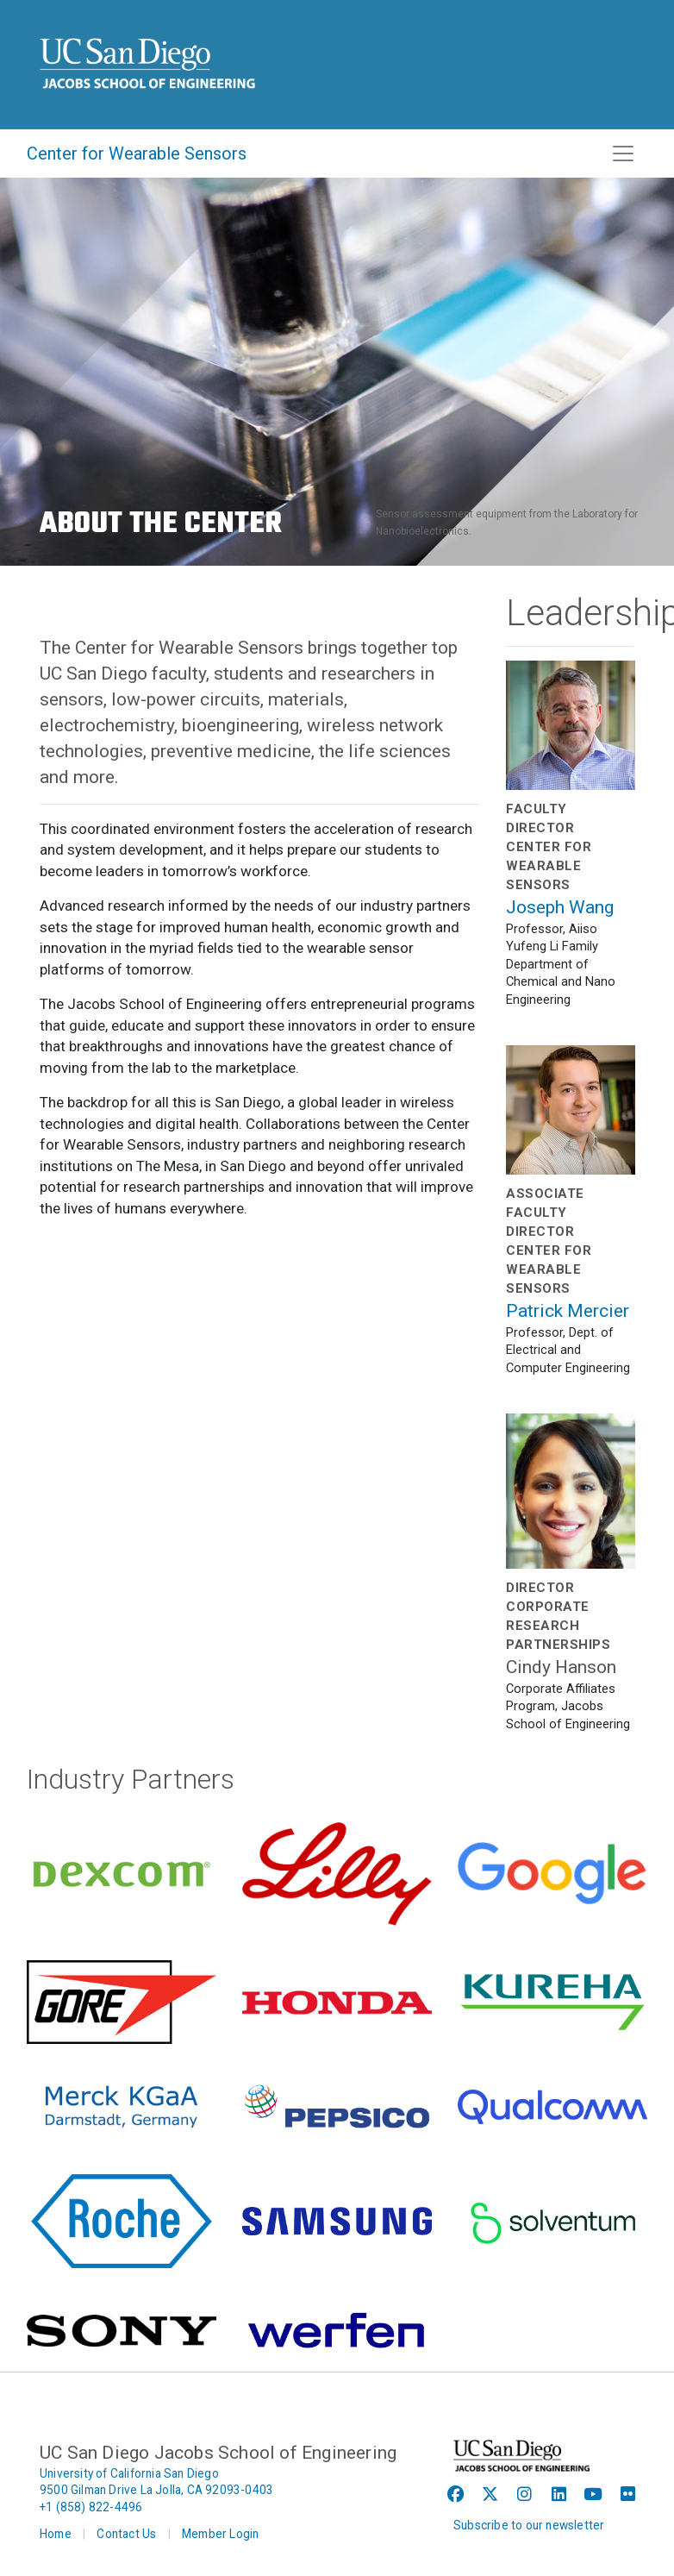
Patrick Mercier (567, 1311)
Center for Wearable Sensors (137, 153)
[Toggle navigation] (623, 153)
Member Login (220, 2534)
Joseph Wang (560, 907)
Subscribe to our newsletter (528, 2525)
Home (56, 2534)
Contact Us (126, 2534)
